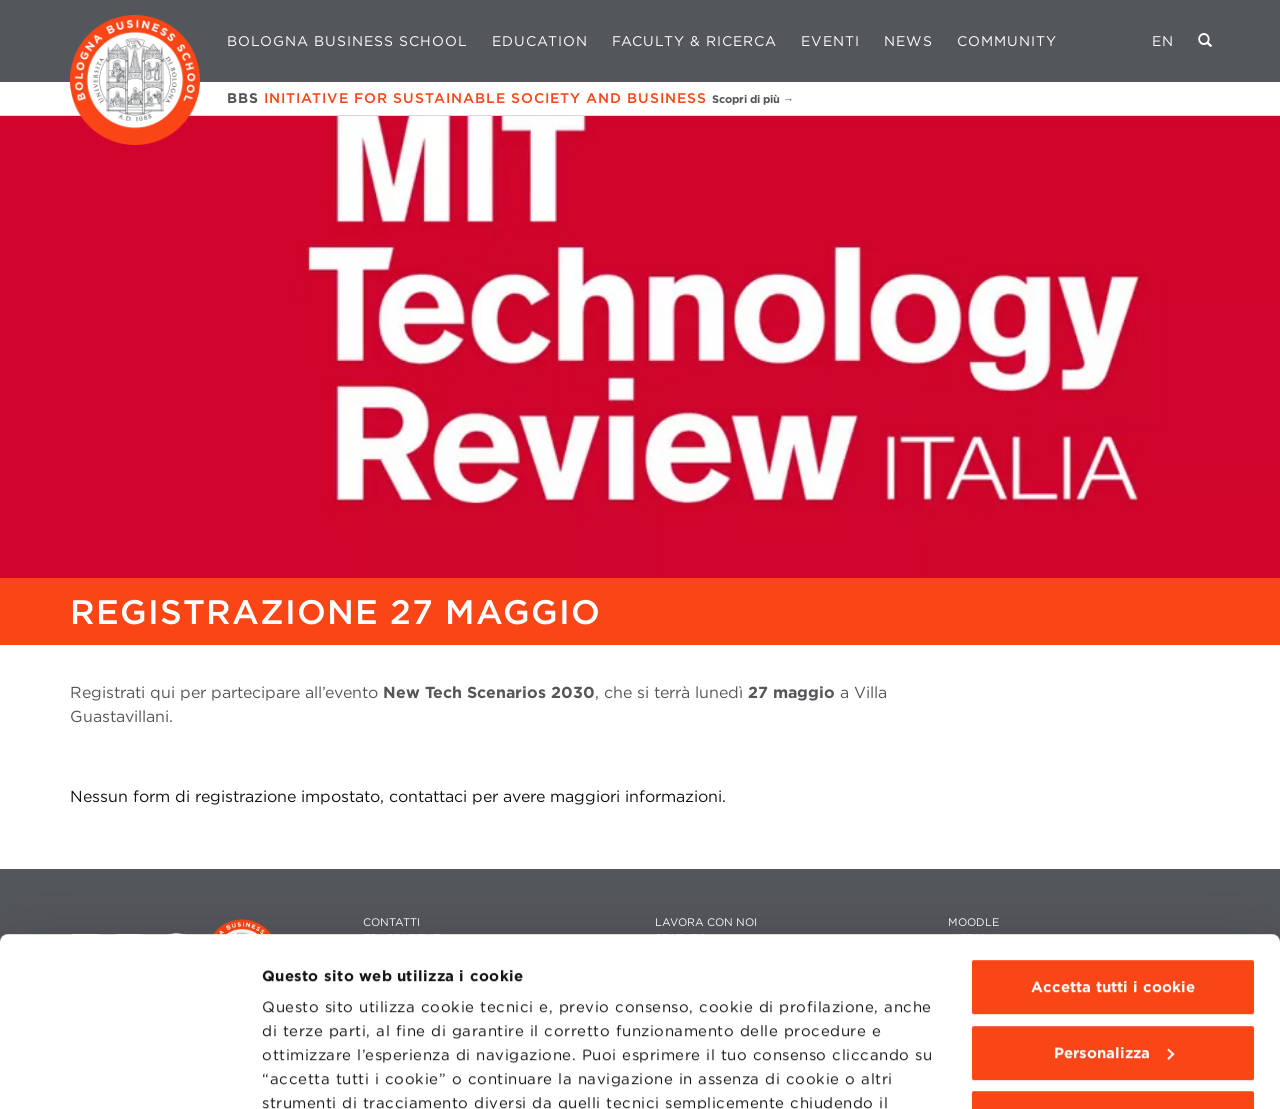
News (908, 41)
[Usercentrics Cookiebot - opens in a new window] (129, 1070)
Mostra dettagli (321, 1070)
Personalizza (1114, 895)
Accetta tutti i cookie (1113, 829)
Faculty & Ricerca (694, 41)
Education (540, 41)
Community (1007, 41)
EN (1163, 41)
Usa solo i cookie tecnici (1113, 960)
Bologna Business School (347, 41)
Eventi (830, 41)
